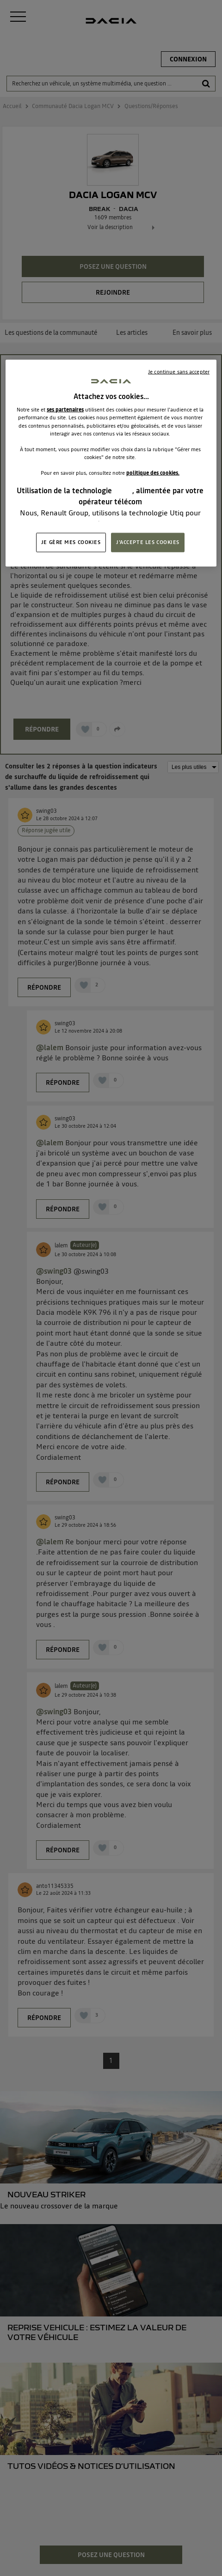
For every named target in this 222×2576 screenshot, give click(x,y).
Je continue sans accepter (179, 371)
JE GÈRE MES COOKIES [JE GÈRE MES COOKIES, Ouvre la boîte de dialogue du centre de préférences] (71, 542)
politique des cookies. (152, 473)
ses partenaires (65, 409)
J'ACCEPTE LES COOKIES (147, 542)
